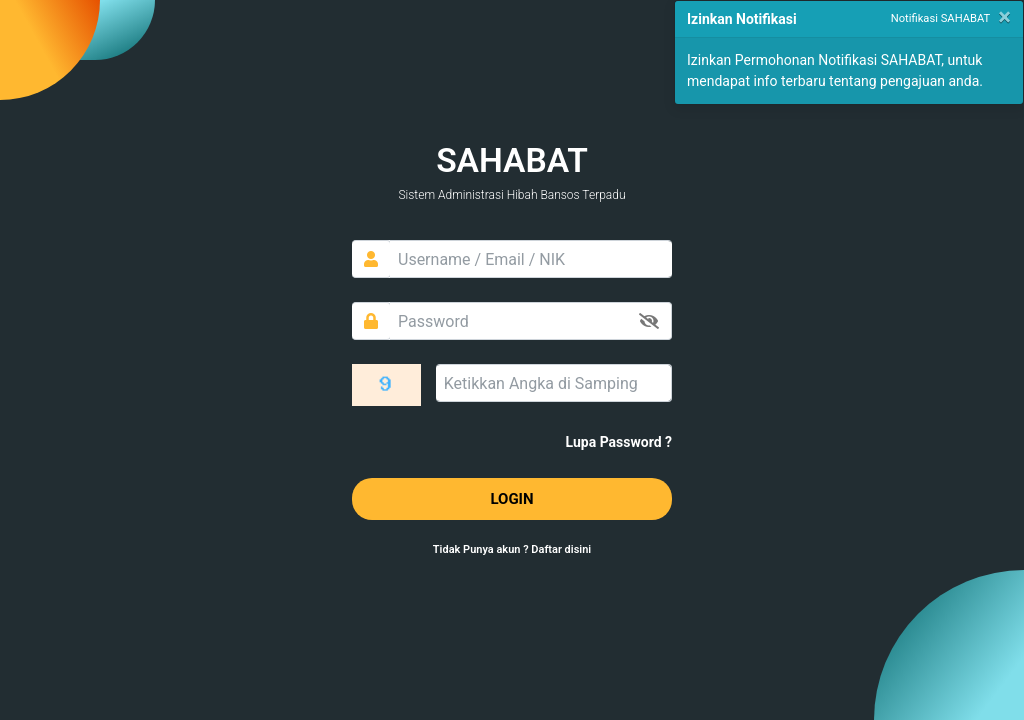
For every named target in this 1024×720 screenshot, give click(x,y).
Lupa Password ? (619, 442)
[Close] (1004, 17)
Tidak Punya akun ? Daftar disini (512, 549)
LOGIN (511, 499)
